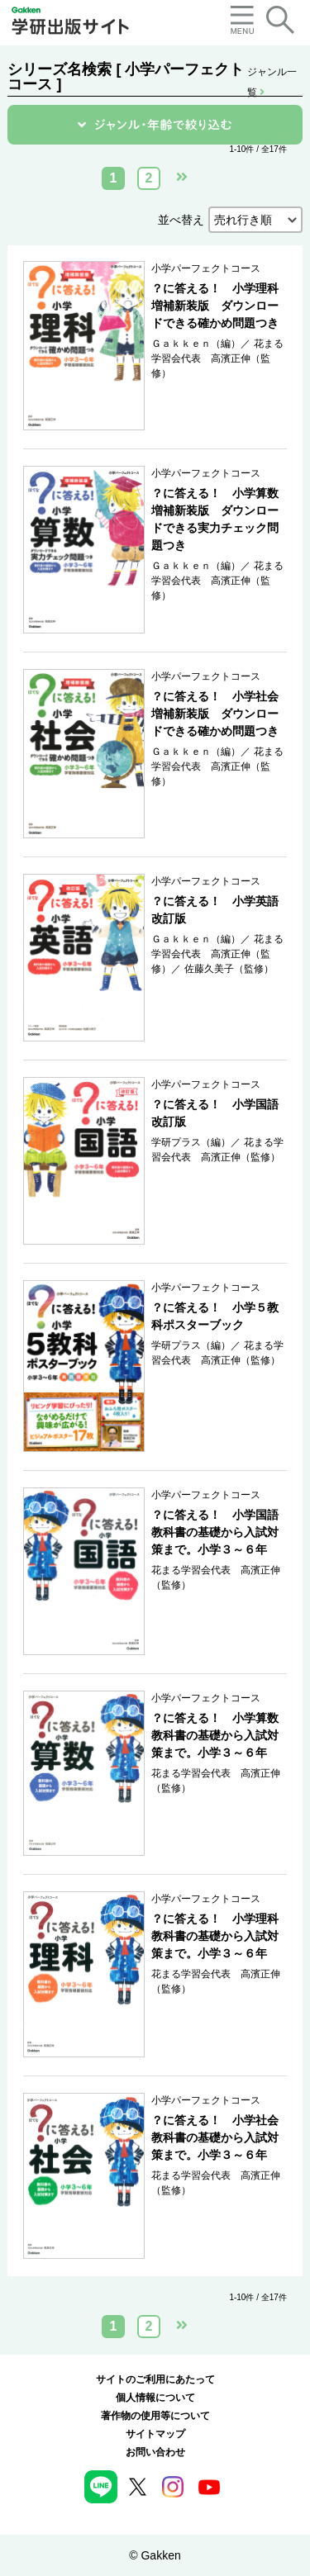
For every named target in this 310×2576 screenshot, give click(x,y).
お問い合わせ (155, 2452)
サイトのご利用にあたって (155, 2379)
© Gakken (154, 2555)
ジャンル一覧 (272, 73)
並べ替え (181, 219)
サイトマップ (155, 2434)
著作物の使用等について (155, 2416)
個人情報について (155, 2397)
